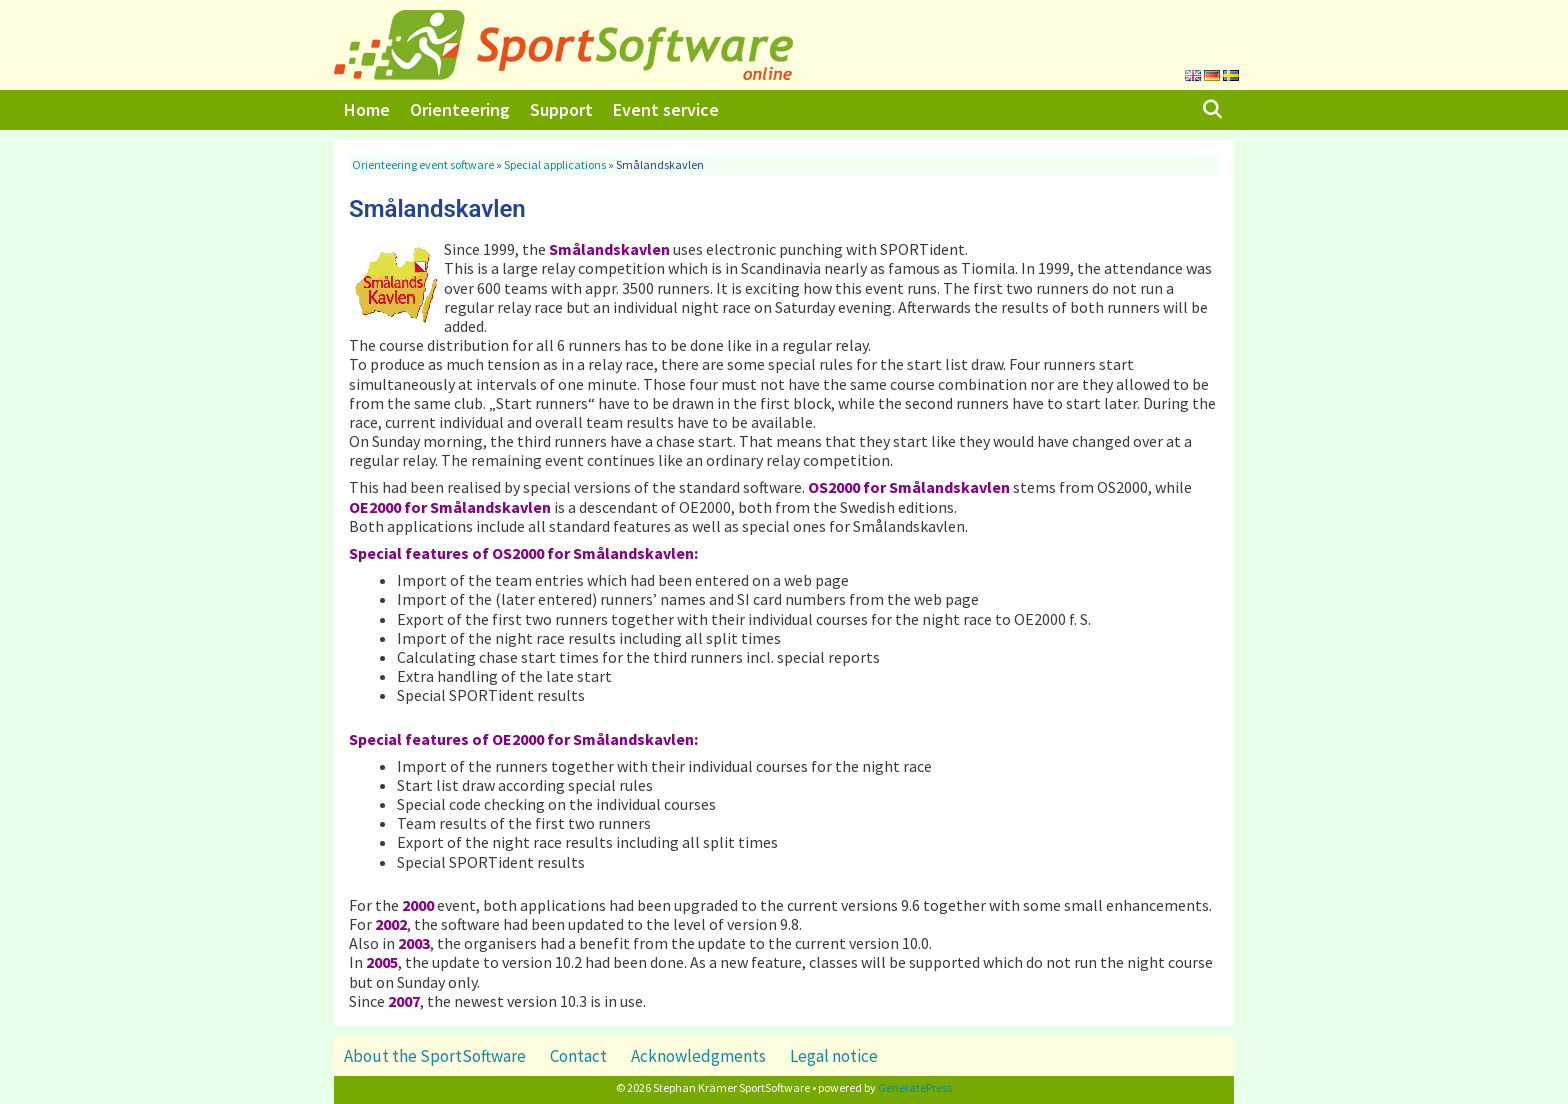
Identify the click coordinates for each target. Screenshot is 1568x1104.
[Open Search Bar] (1212, 110)
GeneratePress (915, 1087)
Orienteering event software (423, 164)
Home (367, 109)
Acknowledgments (698, 1056)
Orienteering (460, 109)
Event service (666, 109)
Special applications (555, 164)
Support (561, 109)
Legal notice (834, 1056)
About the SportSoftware (435, 1056)
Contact (578, 1056)
